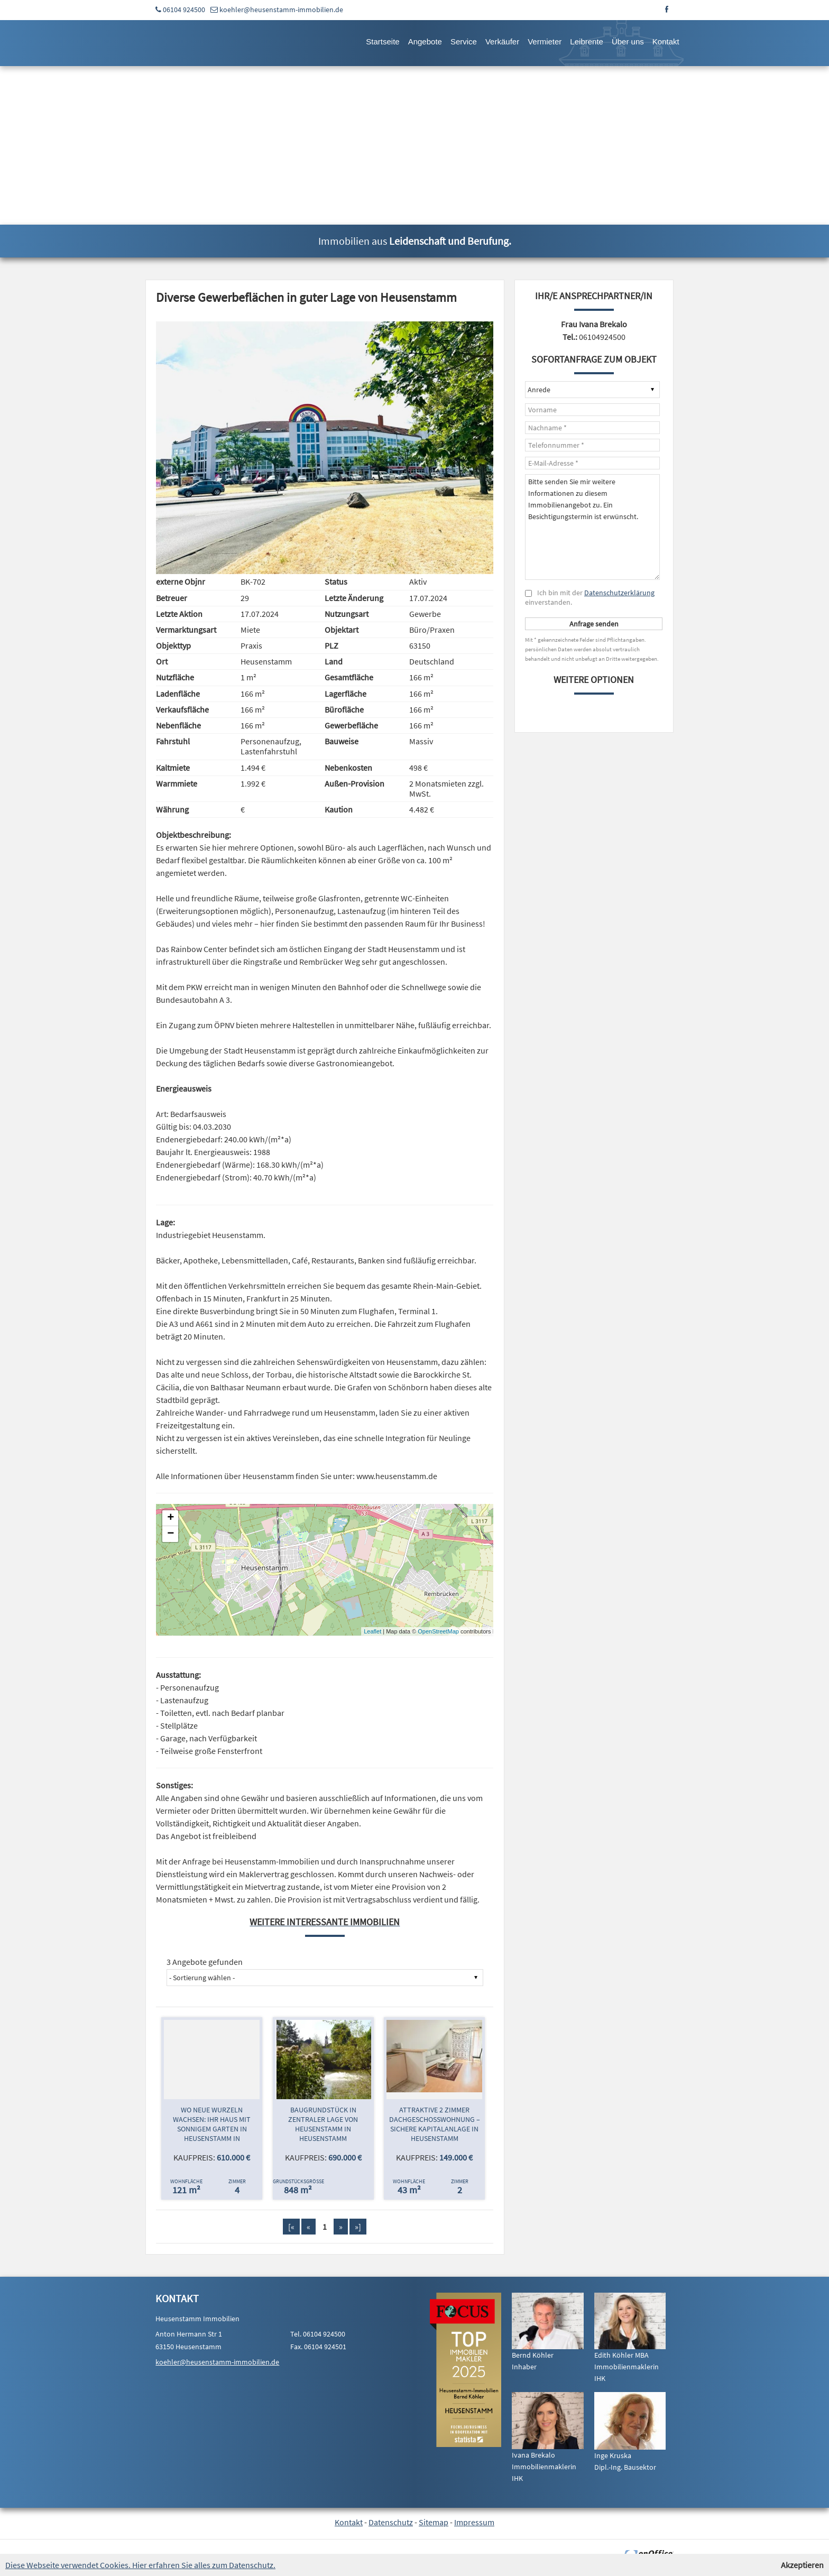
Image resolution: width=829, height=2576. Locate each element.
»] (358, 2226)
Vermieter (544, 41)
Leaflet (372, 1631)
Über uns (628, 41)
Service (463, 41)
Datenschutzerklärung (619, 592)
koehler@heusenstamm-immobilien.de (281, 9)
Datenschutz (391, 2522)
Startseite (382, 41)
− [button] (170, 1534)
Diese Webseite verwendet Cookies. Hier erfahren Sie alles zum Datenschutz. (140, 2565)
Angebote (425, 41)
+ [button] (170, 1518)
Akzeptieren (802, 2565)
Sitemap (433, 2522)
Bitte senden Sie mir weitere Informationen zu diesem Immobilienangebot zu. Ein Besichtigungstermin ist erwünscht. (592, 527)
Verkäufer (502, 41)
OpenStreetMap (438, 1631)
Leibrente (586, 41)
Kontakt (665, 41)
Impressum (474, 2522)
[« (291, 2226)
